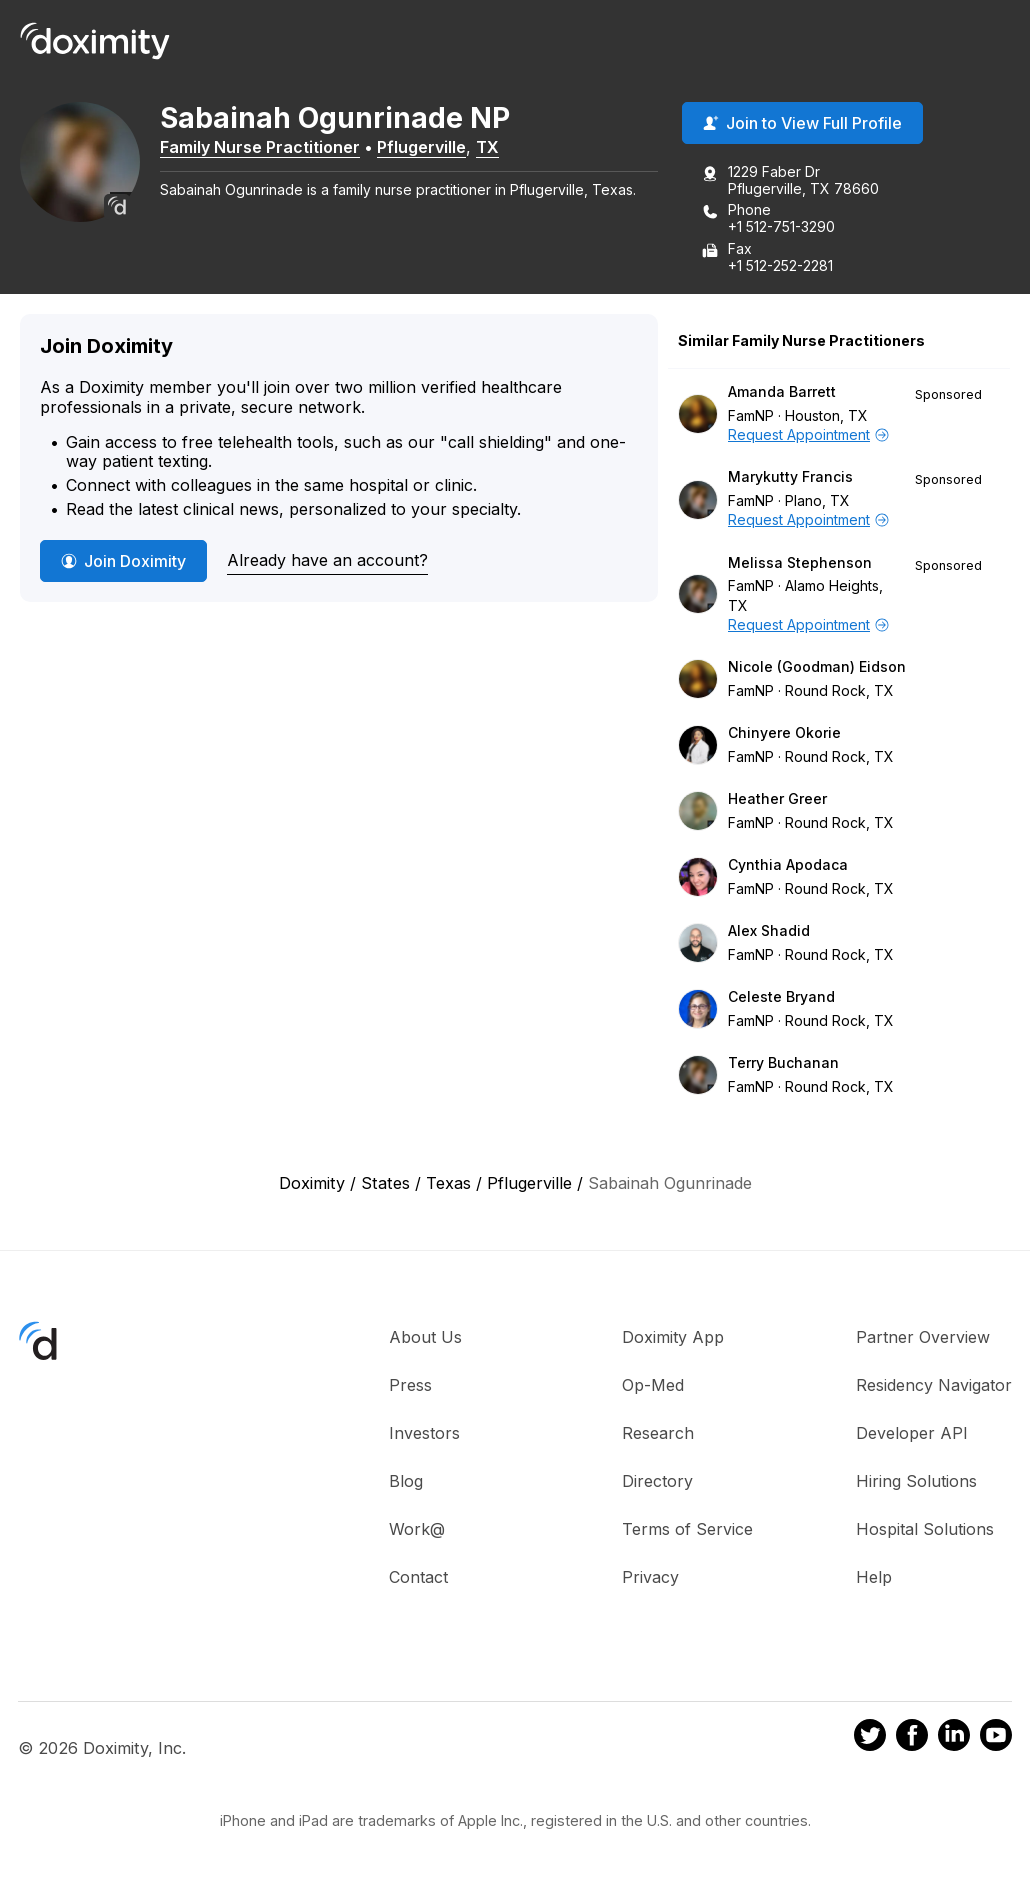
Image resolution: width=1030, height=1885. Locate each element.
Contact (418, 1577)
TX (487, 147)
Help (874, 1577)
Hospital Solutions (925, 1529)
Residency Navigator (934, 1385)
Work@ (417, 1529)
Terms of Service (687, 1529)
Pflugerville (421, 147)
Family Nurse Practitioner (260, 147)
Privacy (650, 1577)
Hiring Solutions (916, 1481)
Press (410, 1385)
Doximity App (673, 1337)
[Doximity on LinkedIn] (954, 1738)
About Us (425, 1337)
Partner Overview (923, 1337)
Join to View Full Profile (802, 123)
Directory (657, 1481)
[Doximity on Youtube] (996, 1738)
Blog (406, 1481)
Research (658, 1433)
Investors (424, 1433)
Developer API (912, 1433)
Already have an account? (327, 560)
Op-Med (653, 1385)
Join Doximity (123, 561)
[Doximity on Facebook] (912, 1738)
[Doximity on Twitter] (870, 1738)
